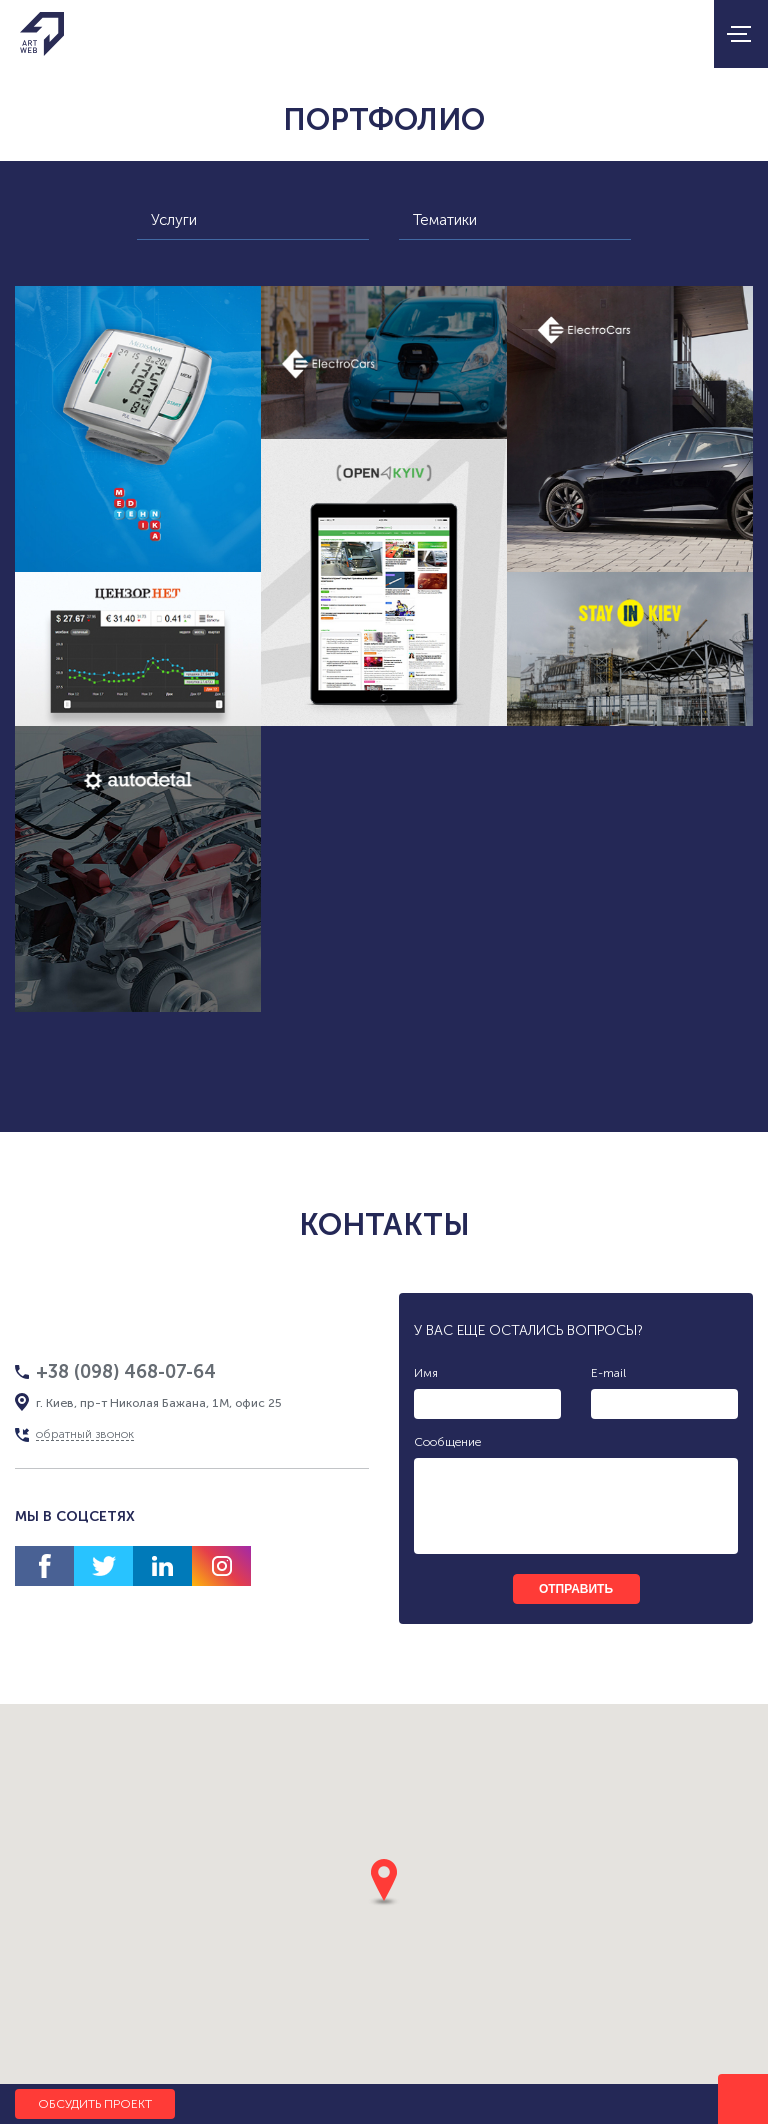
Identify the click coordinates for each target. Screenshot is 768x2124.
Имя (426, 1373)
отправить (576, 1589)
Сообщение (447, 1442)
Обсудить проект (95, 2104)
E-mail (608, 1373)
